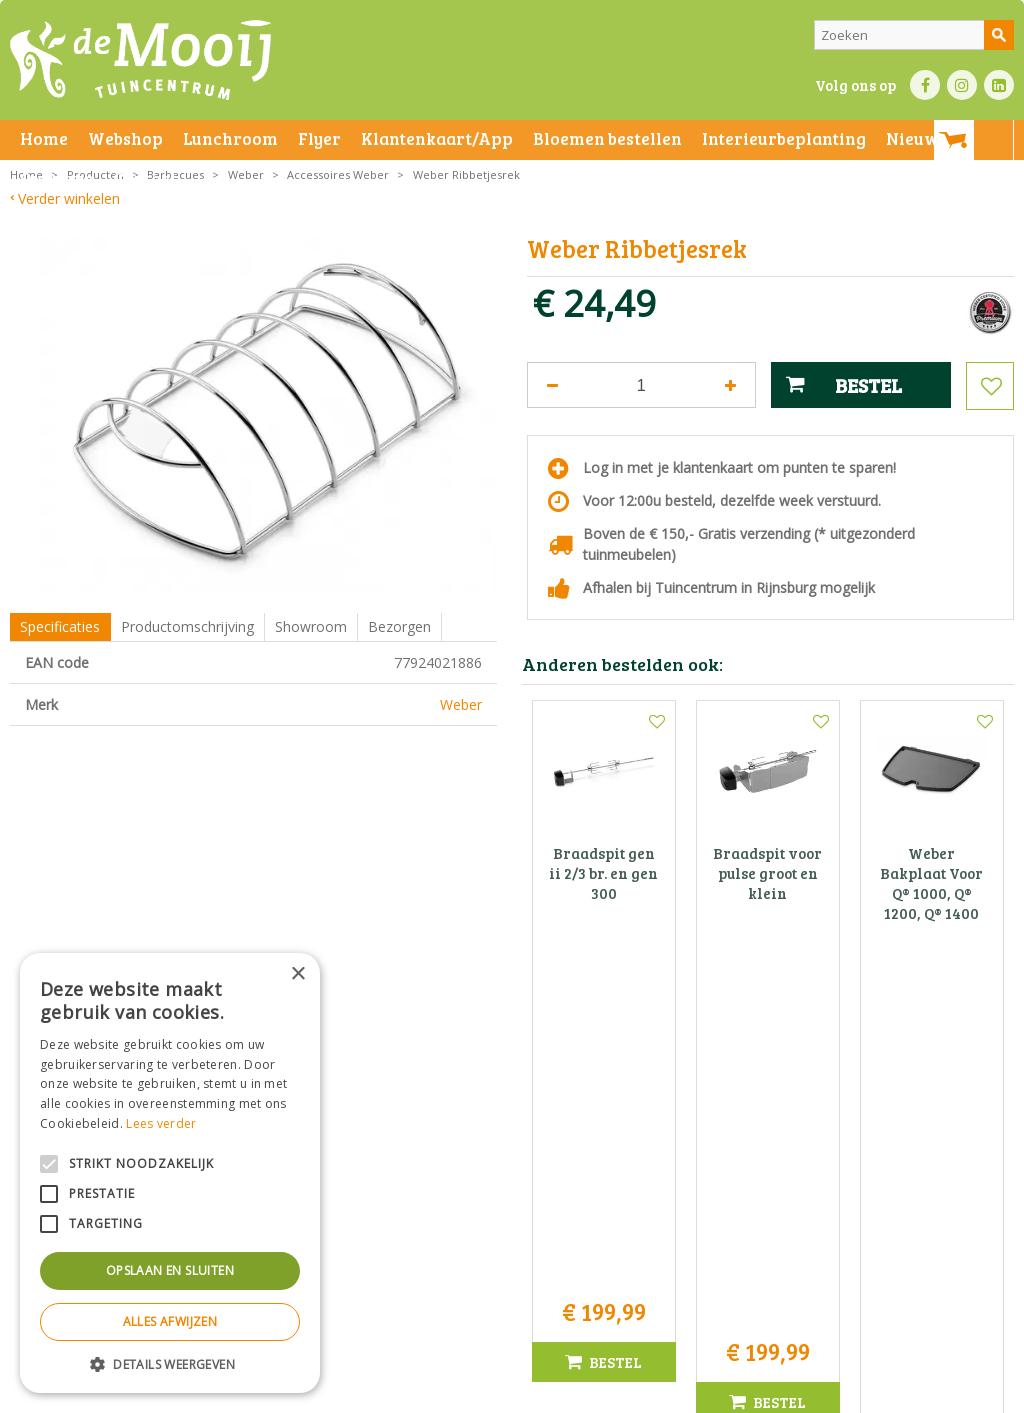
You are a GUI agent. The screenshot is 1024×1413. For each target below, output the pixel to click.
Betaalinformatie (555, 1392)
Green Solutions (700, 1392)
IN (962, 85)
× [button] (297, 974)
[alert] (170, 1173)
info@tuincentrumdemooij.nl (518, 1216)
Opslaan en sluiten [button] (170, 1270)
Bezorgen (399, 626)
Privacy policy (648, 1392)
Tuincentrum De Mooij (512, 1132)
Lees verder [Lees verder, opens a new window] (161, 1123)
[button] (170, 1363)
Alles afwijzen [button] (170, 1321)
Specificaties (60, 626)
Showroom (311, 626)
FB (925, 85)
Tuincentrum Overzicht (820, 1392)
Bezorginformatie (451, 1392)
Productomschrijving (187, 626)
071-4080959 (518, 1195)
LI (999, 85)
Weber (461, 704)
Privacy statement (344, 1392)
